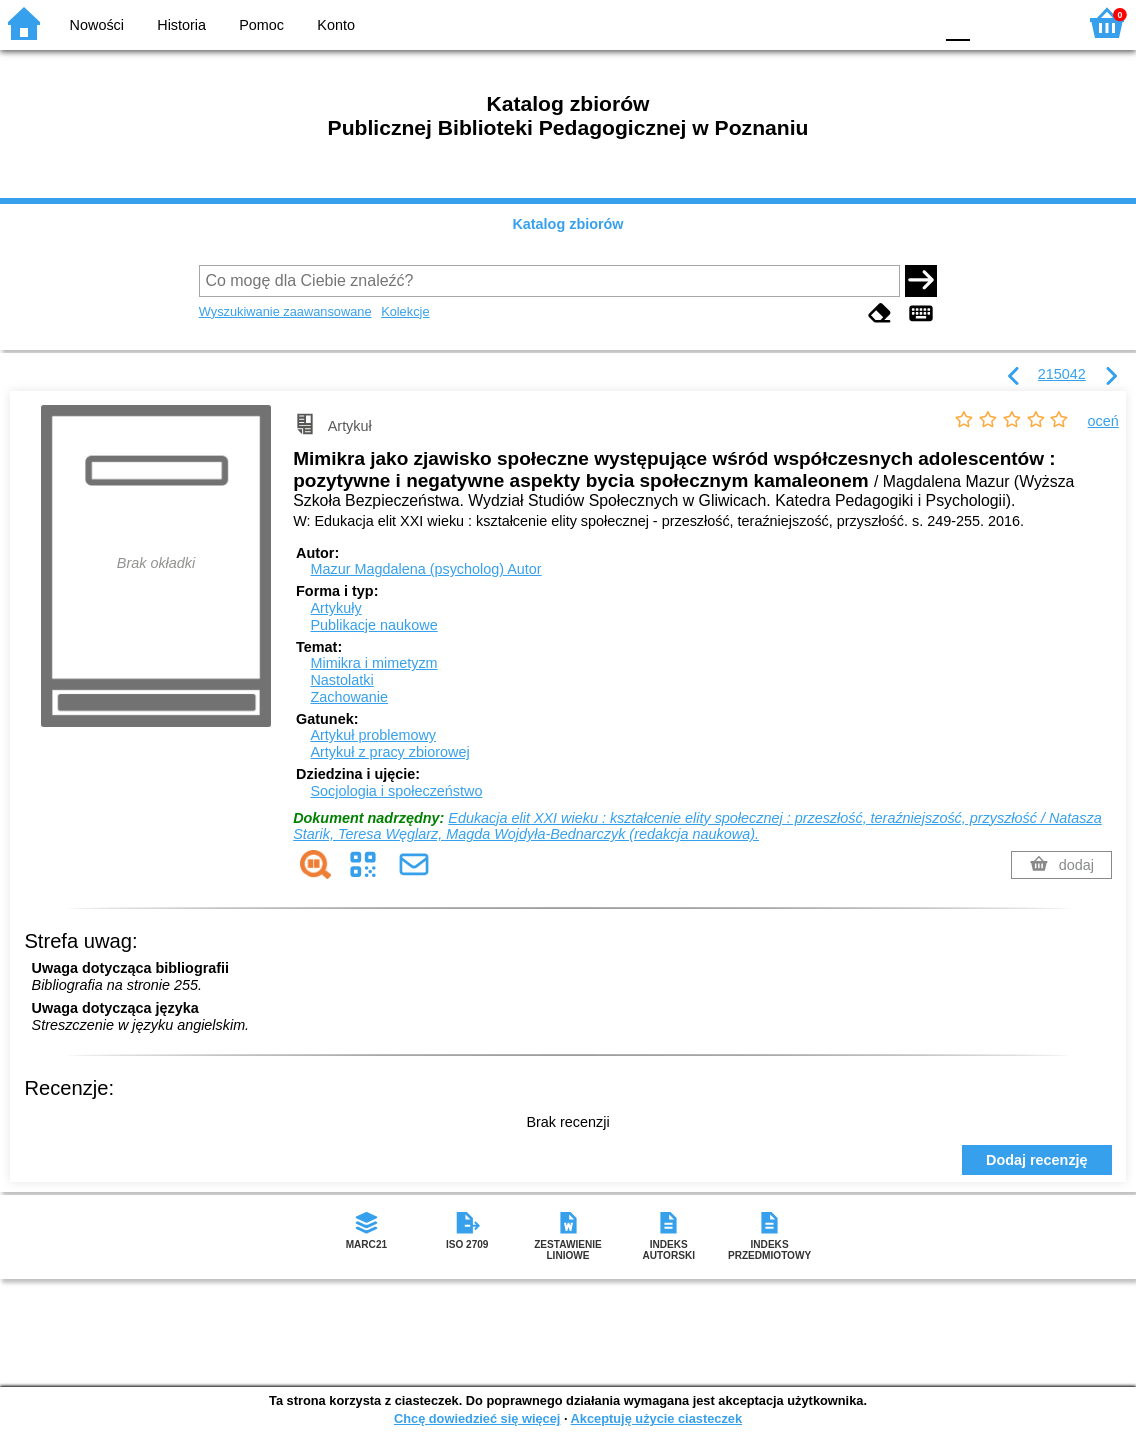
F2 (1038, 22)
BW (831, 22)
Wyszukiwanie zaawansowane (285, 311)
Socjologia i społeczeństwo (396, 791)
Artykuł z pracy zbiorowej (389, 752)
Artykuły (335, 608)
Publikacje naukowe (373, 625)
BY (911, 22)
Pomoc (261, 25)
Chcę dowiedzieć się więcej (477, 1418)
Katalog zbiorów (567, 224)
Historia (181, 25)
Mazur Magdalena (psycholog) (425, 569)
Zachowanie (349, 697)
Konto (336, 25)
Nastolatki (341, 680)
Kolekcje (405, 311)
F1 (992, 22)
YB (870, 22)
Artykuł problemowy (373, 735)
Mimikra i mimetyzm (373, 663)
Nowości (97, 25)
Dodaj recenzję (1037, 1160)
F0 (957, 22)
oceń (1103, 421)
